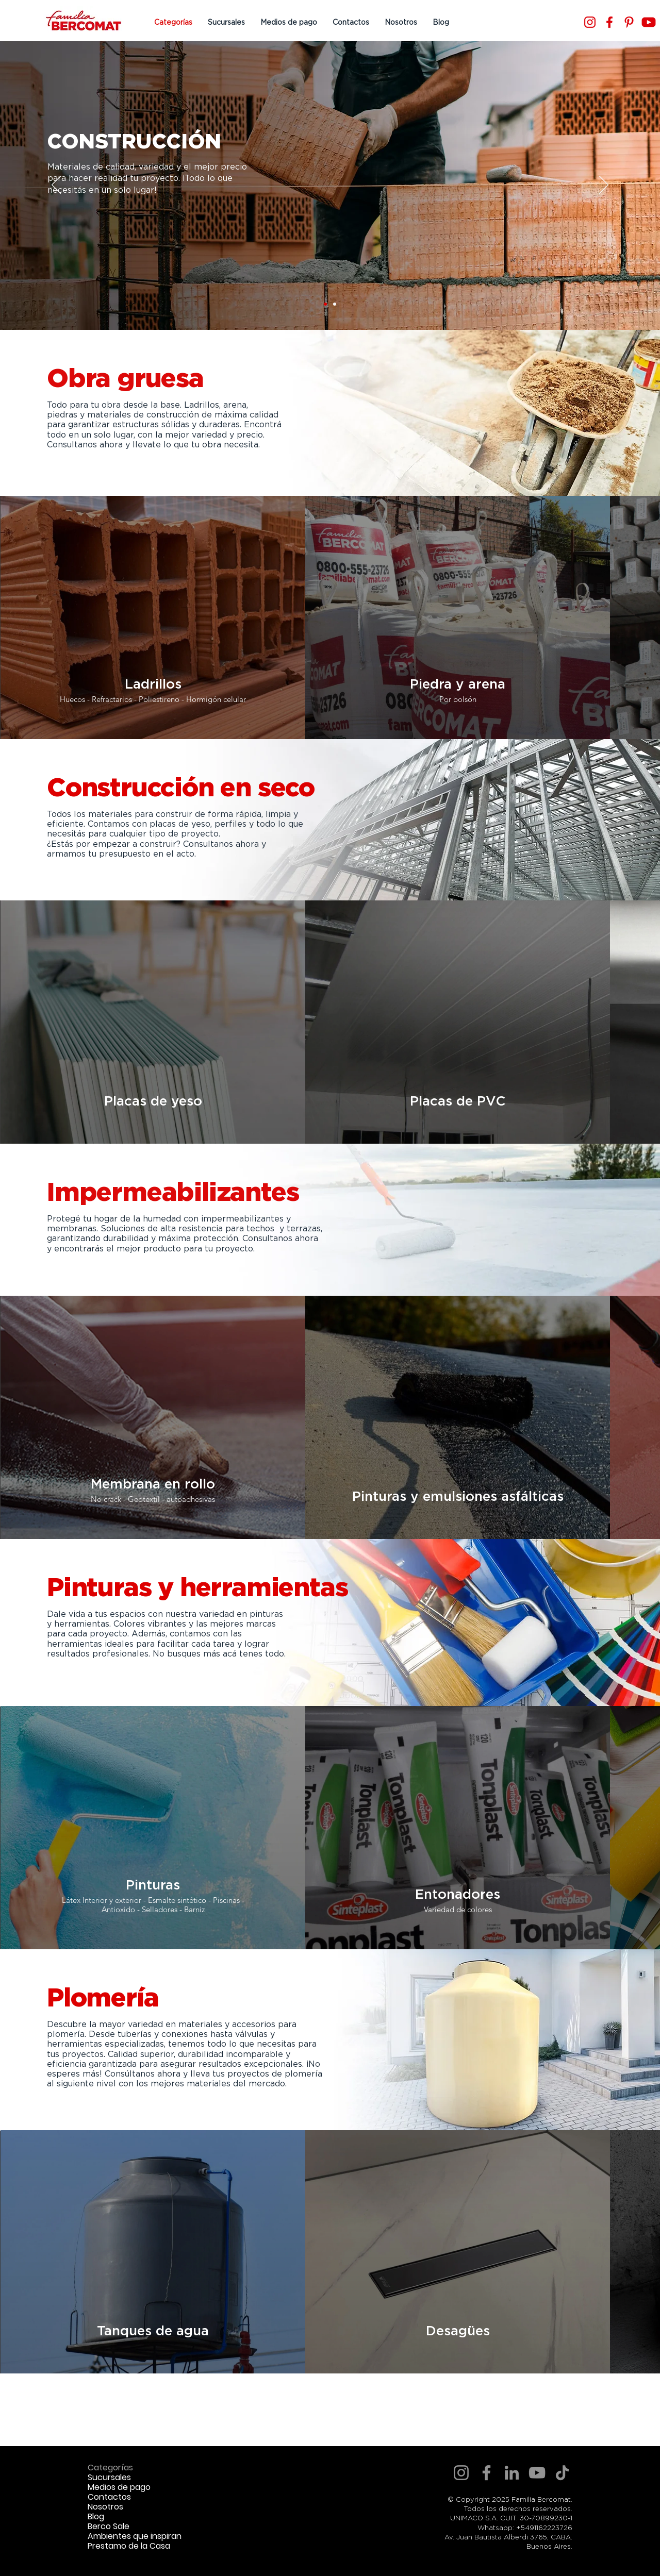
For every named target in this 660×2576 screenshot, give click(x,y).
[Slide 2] (334, 304)
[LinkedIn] (512, 2473)
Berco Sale (108, 2526)
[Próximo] (603, 185)
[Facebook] (609, 22)
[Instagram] (590, 22)
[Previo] (56, 185)
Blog (96, 2516)
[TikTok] (562, 2473)
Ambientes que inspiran (135, 2536)
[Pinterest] (629, 22)
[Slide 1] (325, 304)
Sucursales (109, 2477)
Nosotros (105, 2507)
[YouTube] (537, 2473)
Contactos (109, 2497)
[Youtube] (648, 22)
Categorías (110, 2467)
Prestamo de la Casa (129, 2546)
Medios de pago (119, 2487)
